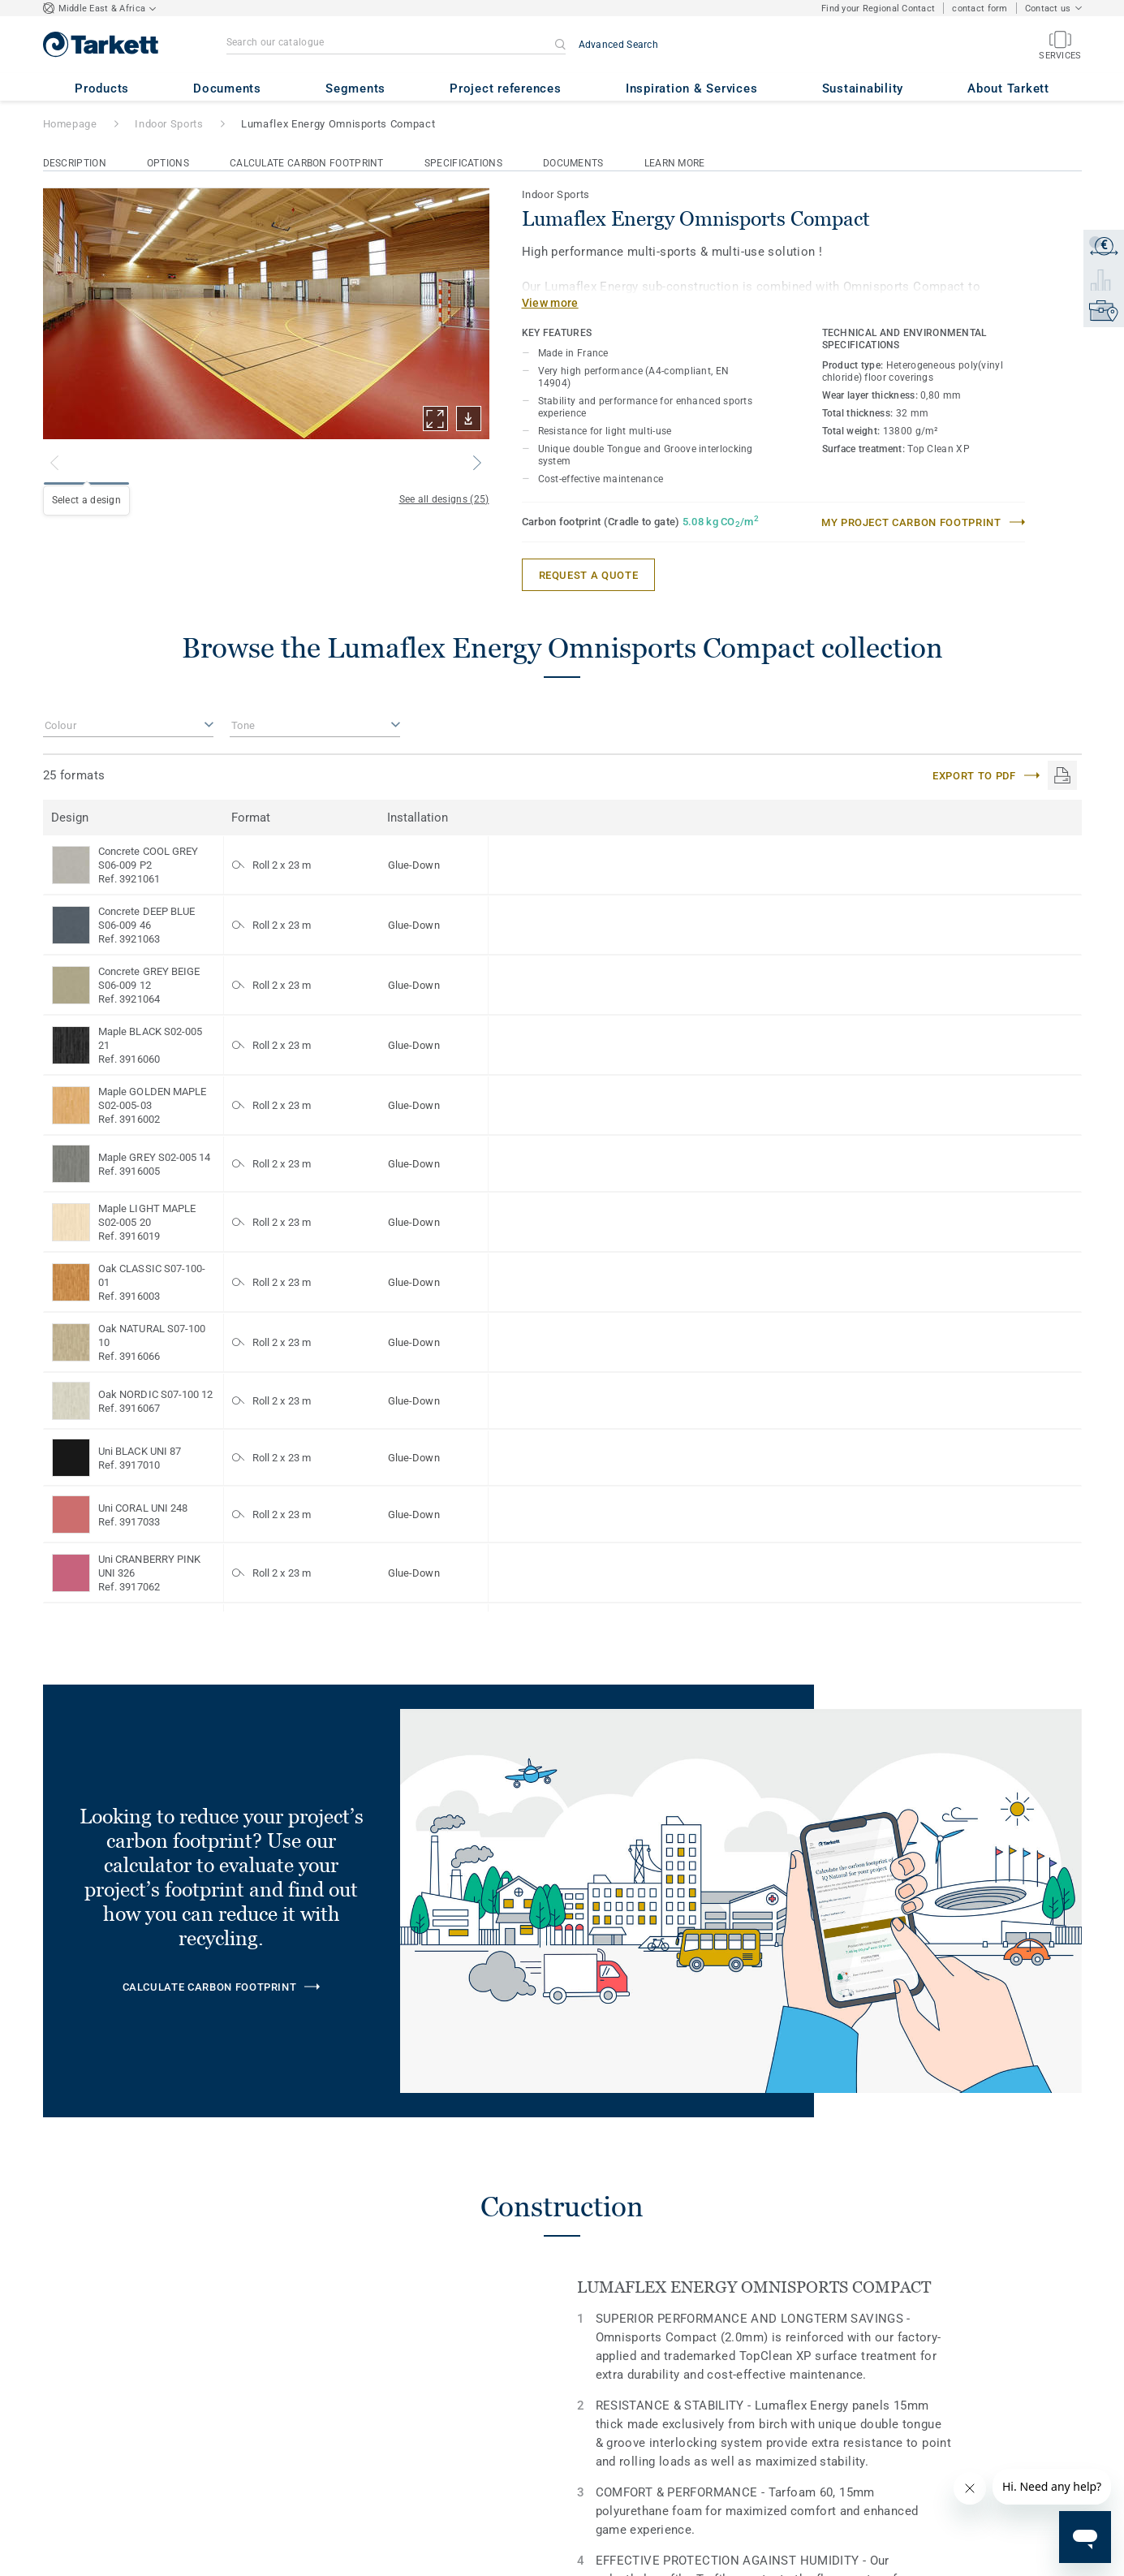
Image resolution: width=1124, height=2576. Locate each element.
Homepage (70, 124)
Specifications (463, 163)
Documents (573, 163)
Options (168, 163)
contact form (979, 8)
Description (74, 163)
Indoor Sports (169, 124)
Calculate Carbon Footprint (307, 163)
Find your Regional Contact (878, 8)
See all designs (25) (444, 499)
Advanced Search (619, 44)
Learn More (674, 163)
